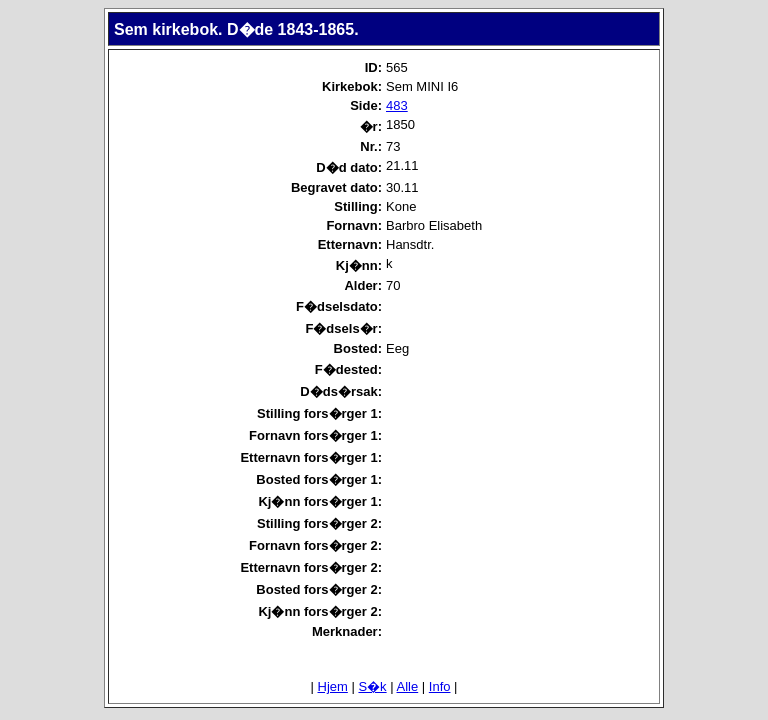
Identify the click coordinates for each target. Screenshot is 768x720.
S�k (372, 686)
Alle (408, 686)
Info (440, 686)
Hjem (333, 686)
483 (397, 105)
